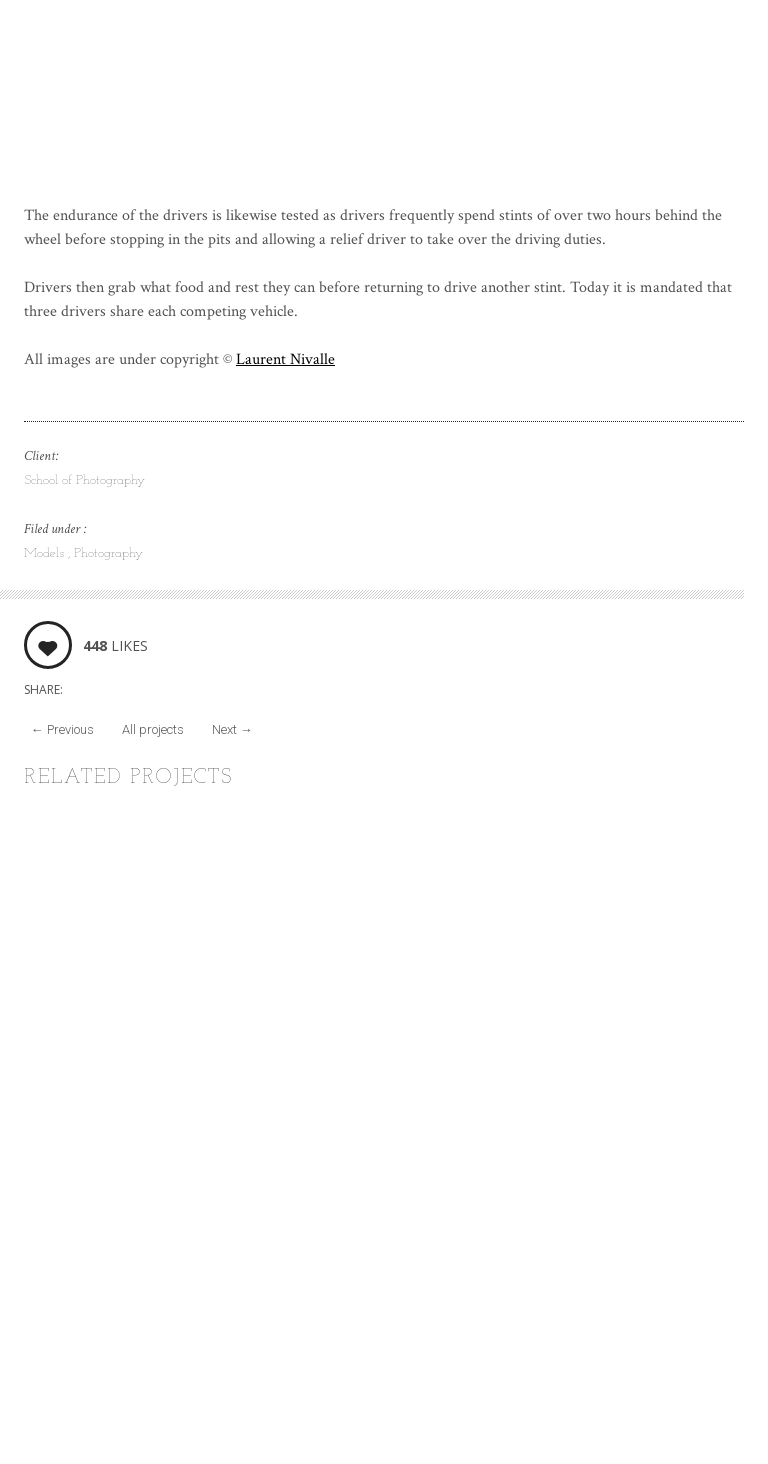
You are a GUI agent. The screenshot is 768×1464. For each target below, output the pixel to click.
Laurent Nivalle (285, 359)
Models (46, 553)
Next (232, 729)
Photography (108, 553)
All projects (153, 729)
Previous (62, 729)
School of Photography (84, 480)
